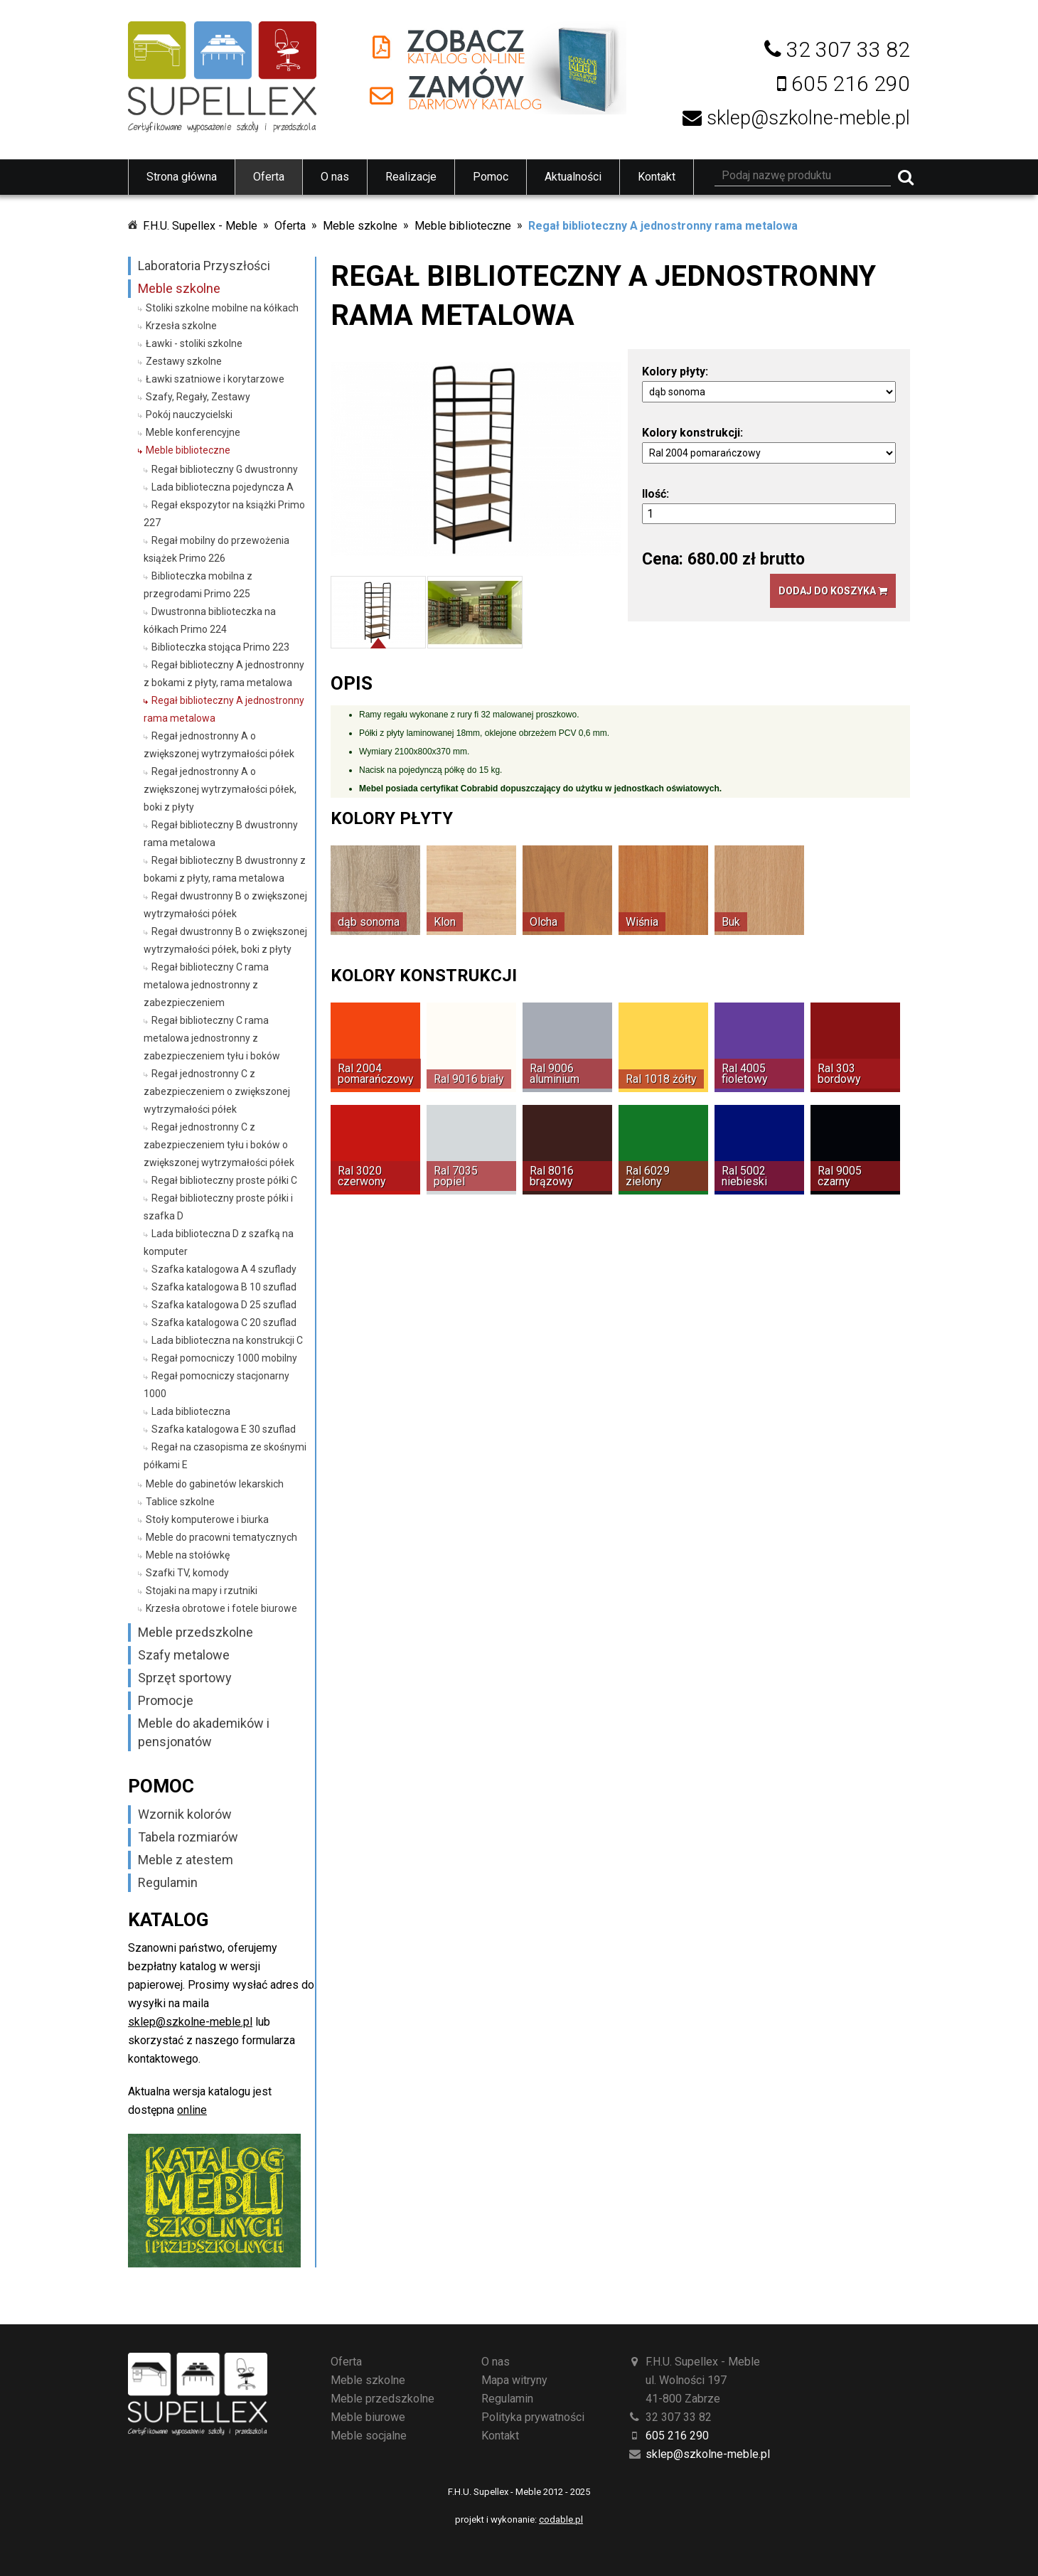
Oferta (268, 176)
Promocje (165, 1700)
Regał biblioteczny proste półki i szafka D (218, 1207)
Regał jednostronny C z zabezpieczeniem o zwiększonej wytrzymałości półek (217, 1091)
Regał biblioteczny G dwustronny (224, 469)
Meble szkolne (360, 226)
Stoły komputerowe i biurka (207, 1519)
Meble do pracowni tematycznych (221, 1537)
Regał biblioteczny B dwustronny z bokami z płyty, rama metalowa (225, 869)
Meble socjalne (369, 2435)
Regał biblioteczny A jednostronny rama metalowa (663, 226)
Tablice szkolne (180, 1501)
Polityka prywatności (532, 2417)
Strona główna (181, 176)
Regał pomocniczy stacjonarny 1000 (216, 1384)
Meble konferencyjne (193, 432)
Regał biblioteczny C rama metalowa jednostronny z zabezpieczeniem (206, 984)
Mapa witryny (514, 2380)
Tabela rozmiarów (188, 1836)
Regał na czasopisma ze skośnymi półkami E (225, 1455)
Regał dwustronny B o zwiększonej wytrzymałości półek (225, 904)
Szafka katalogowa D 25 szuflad (223, 1304)
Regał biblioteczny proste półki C (224, 1180)
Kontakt (656, 176)
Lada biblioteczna (190, 1411)
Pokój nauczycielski (189, 414)
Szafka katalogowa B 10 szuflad (223, 1287)
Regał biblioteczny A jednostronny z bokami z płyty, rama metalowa (224, 673)
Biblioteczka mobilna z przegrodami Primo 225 (198, 584)
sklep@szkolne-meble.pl (190, 2022)
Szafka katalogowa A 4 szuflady (223, 1269)
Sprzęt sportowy (185, 1677)
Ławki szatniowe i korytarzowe (215, 379)
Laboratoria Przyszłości (204, 265)
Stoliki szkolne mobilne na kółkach (222, 308)
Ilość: (655, 494)
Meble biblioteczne (462, 226)
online (192, 2110)
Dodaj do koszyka (832, 591)
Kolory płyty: (675, 371)
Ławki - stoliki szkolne (194, 343)
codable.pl (561, 2519)
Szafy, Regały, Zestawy (198, 396)
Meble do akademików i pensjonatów (203, 1732)
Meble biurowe (368, 2417)
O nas (335, 176)
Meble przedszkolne (195, 1632)
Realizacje (411, 176)
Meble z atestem (185, 1859)
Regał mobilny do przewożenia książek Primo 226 (216, 549)
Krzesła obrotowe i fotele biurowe (221, 1608)
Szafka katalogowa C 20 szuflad (223, 1322)
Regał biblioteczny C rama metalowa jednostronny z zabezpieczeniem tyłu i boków (212, 1038)
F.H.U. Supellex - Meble (200, 226)
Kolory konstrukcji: (692, 432)
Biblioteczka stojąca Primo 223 (220, 647)
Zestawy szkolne (184, 361)
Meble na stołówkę (188, 1555)
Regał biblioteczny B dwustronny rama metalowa (221, 833)
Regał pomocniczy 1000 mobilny (224, 1358)
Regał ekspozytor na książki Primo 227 (224, 513)
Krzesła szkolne (181, 325)
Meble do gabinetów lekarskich (215, 1484)
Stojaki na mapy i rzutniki (201, 1590)
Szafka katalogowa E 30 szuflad (223, 1429)
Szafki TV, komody (187, 1572)
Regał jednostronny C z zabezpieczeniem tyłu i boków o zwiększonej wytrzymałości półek (219, 1144)
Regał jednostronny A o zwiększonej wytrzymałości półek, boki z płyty (220, 789)
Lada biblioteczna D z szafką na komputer (219, 1242)
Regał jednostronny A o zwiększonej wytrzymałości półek (219, 744)
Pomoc (490, 176)
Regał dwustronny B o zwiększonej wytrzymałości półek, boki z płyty (225, 940)
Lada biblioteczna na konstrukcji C (227, 1340)
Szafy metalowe (184, 1654)
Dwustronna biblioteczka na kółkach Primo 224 (210, 620)
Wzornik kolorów (185, 1814)
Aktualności (573, 176)
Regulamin (168, 1882)
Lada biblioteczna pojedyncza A (222, 487)
